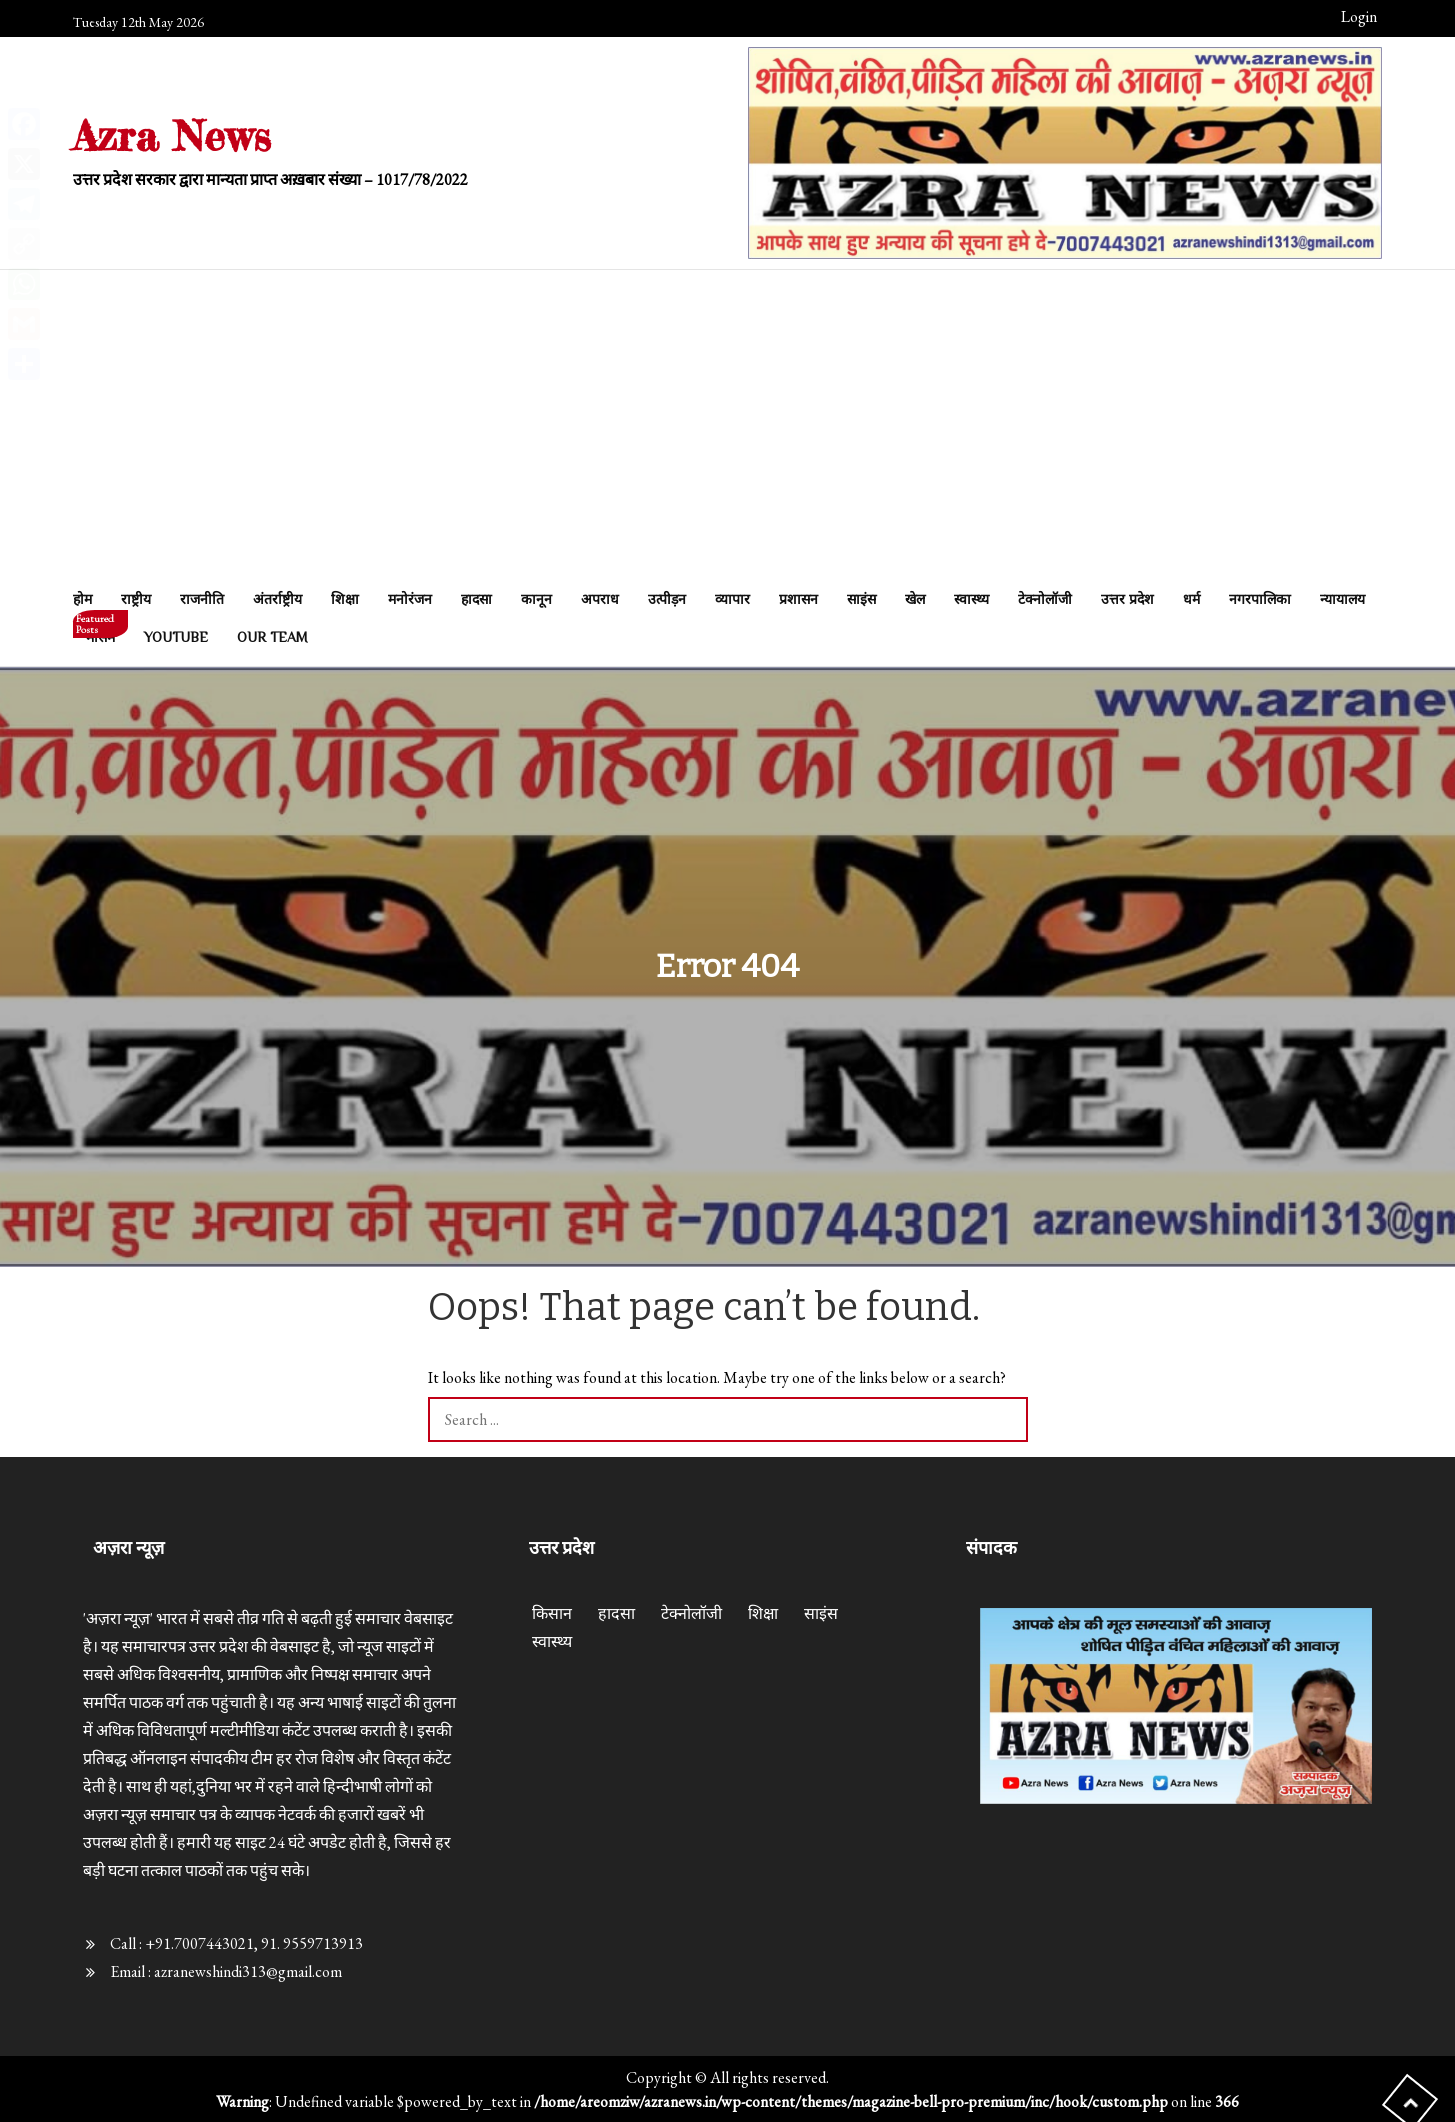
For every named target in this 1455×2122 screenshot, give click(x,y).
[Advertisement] (728, 430)
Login (1359, 16)
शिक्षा (345, 599)
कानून (536, 599)
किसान (552, 1613)
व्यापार (732, 599)
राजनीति (202, 599)
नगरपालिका (1260, 599)
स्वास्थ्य (971, 599)
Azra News (172, 135)
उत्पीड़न (667, 599)
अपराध (600, 599)
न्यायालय (1342, 599)
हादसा (476, 599)
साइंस (861, 599)
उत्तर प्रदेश (1127, 599)
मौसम (100, 631)
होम (82, 599)
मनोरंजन (410, 599)
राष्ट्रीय (136, 599)
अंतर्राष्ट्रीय (277, 599)
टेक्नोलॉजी (1045, 599)
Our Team (272, 637)
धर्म (1191, 599)
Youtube (176, 637)
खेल (915, 599)
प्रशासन (798, 599)
